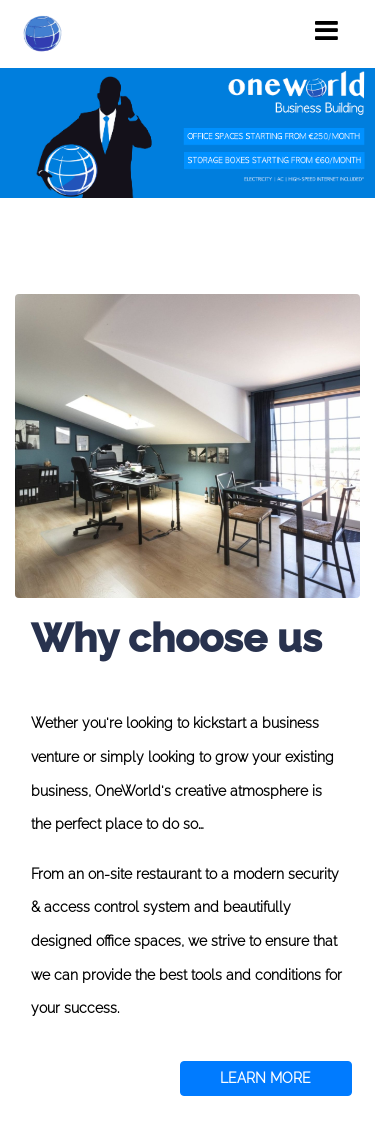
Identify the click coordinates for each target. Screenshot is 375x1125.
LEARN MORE (265, 1078)
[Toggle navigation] (326, 31)
